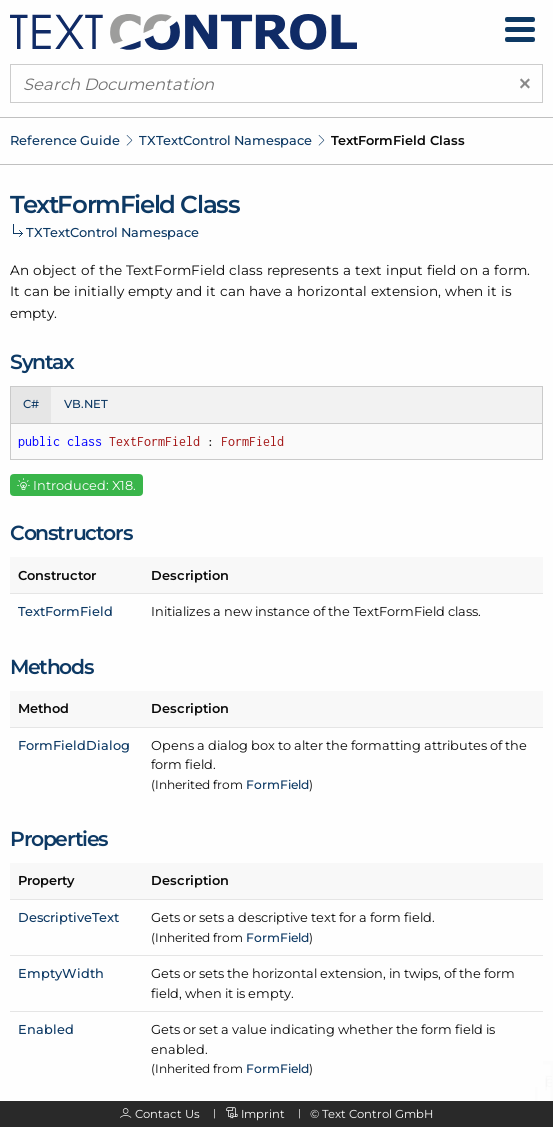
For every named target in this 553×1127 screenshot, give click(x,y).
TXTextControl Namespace (225, 140)
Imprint (263, 1114)
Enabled (46, 1029)
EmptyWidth (61, 973)
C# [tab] (31, 404)
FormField (277, 784)
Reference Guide (65, 140)
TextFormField (65, 611)
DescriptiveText (68, 917)
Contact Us (167, 1114)
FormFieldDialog (74, 745)
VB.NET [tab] (86, 404)
